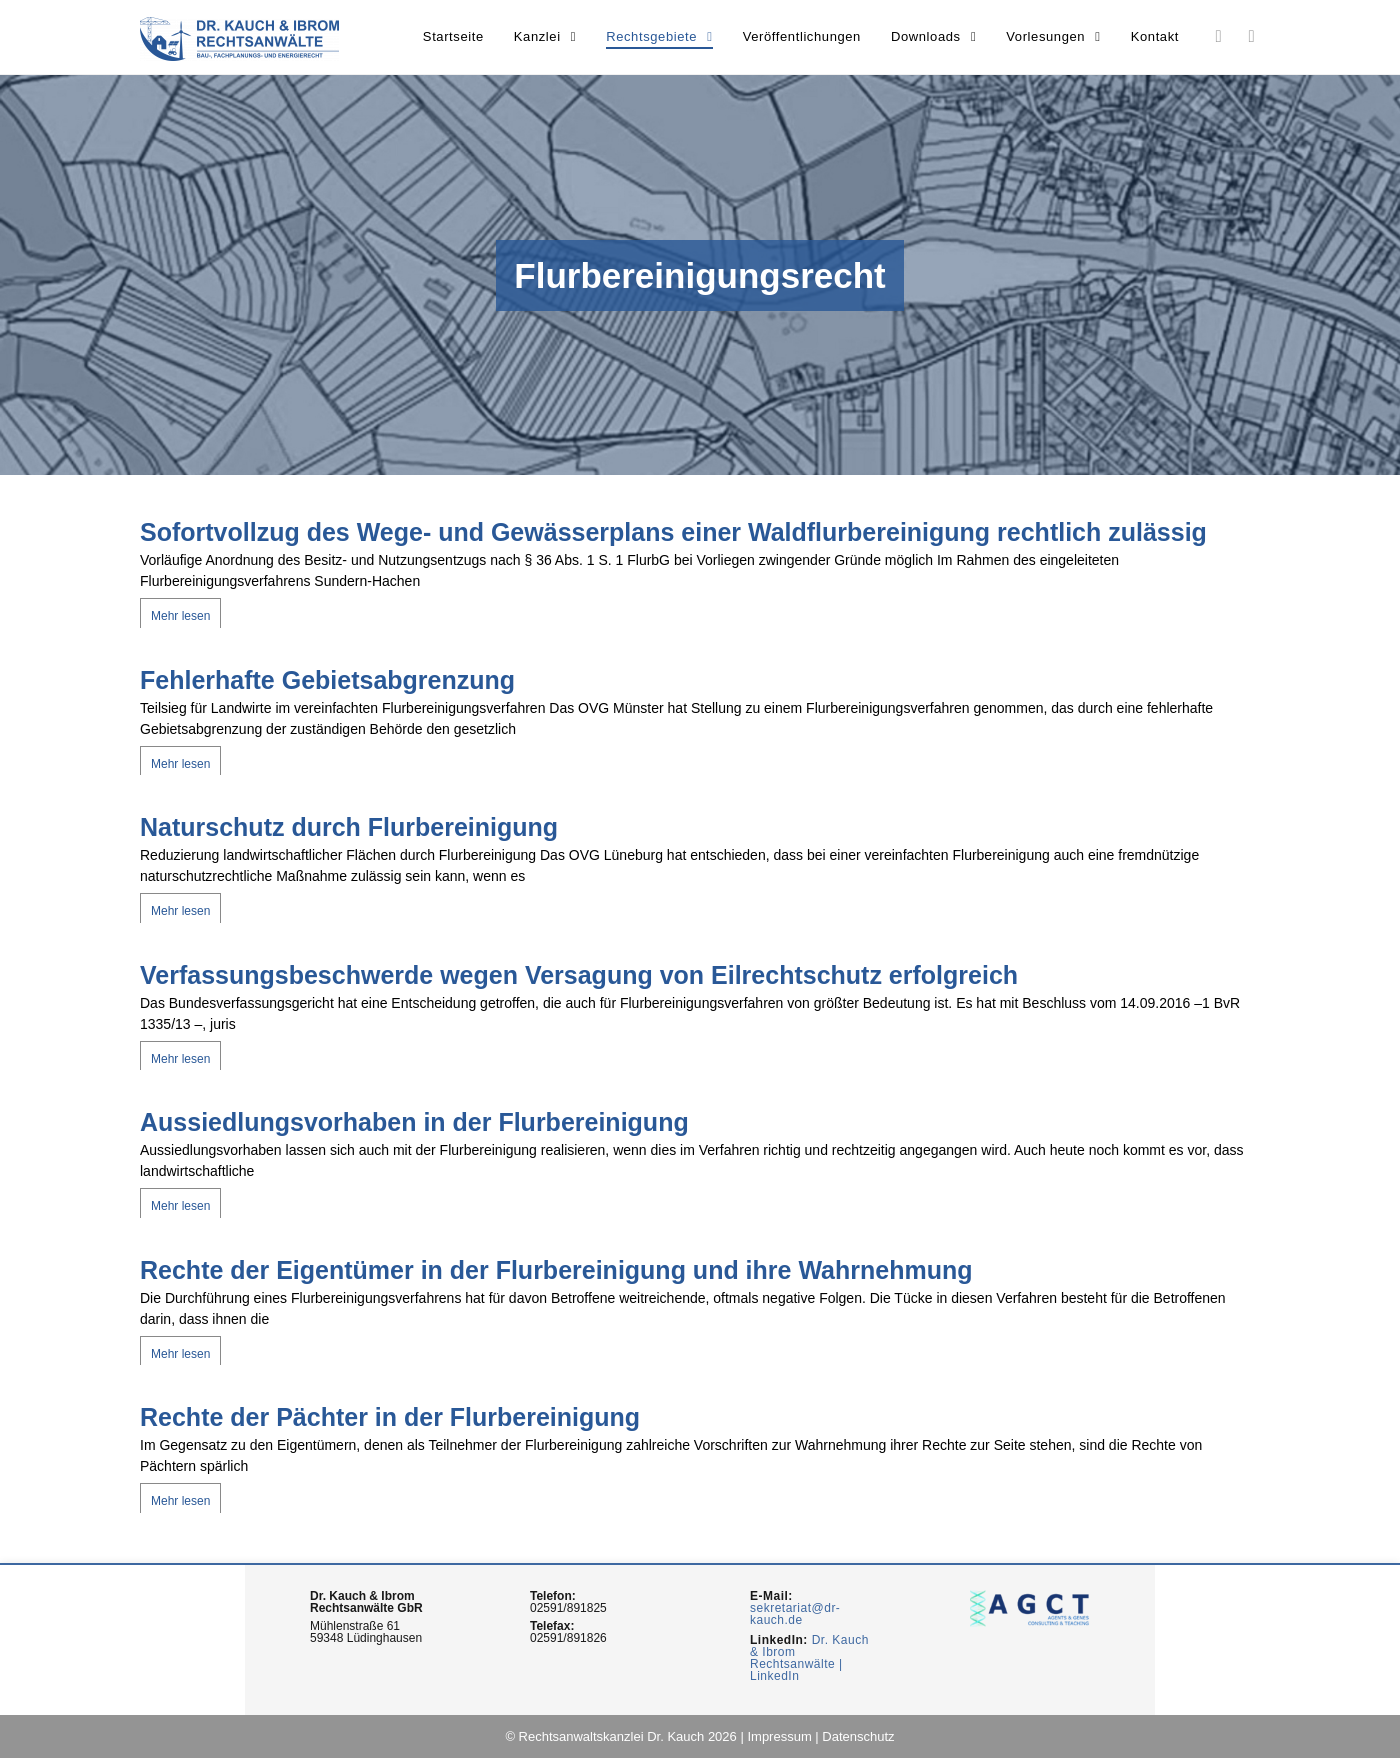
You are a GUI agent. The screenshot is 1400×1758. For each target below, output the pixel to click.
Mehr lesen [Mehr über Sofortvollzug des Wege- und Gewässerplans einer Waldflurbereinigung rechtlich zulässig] (180, 616)
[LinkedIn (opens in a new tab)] (1218, 36)
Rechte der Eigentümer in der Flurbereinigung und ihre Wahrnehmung (556, 1270)
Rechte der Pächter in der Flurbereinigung (390, 1417)
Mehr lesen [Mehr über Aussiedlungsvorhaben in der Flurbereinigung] (180, 1206)
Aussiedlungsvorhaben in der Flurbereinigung (414, 1122)
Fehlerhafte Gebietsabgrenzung (327, 680)
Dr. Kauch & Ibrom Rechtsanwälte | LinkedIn (809, 1658)
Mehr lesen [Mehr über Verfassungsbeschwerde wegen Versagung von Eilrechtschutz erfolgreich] (180, 1059)
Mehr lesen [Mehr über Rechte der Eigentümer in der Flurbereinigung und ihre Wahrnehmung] (180, 1354)
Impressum (779, 1736)
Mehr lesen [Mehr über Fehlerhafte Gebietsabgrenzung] (180, 764)
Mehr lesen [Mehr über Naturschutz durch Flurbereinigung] (180, 911)
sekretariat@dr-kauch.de (795, 1614)
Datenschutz (858, 1736)
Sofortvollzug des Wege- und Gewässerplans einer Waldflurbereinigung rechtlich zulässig (673, 532)
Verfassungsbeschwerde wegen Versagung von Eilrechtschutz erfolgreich (579, 975)
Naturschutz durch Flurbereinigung (349, 827)
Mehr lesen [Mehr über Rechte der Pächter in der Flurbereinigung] (180, 1501)
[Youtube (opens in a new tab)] (1251, 36)
